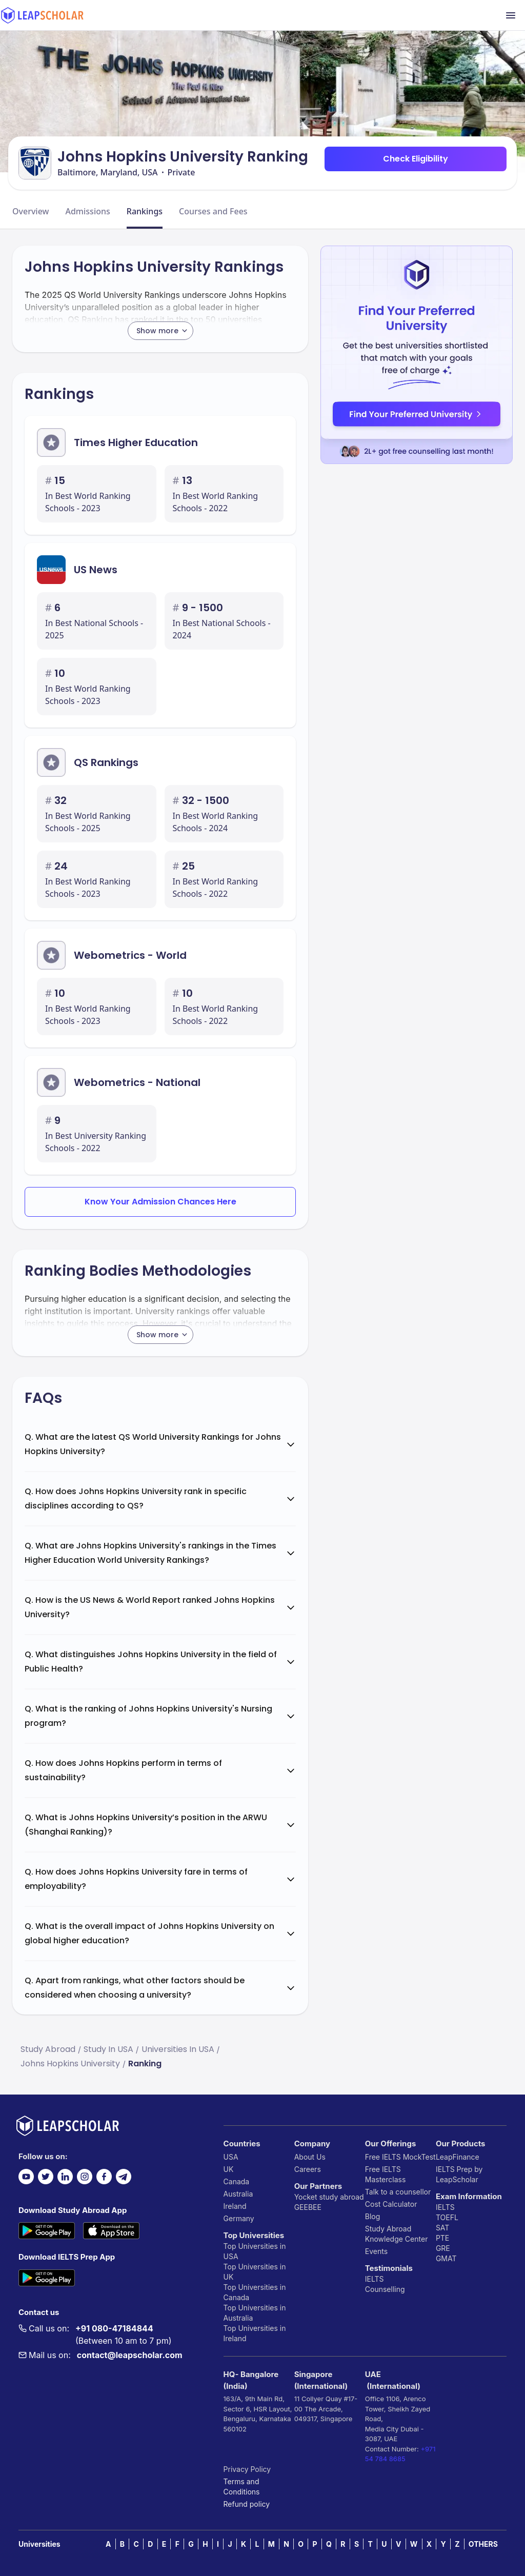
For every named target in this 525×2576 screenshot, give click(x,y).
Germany (239, 2218)
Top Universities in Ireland (255, 2333)
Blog (372, 2216)
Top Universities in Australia (255, 2312)
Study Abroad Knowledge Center (396, 2233)
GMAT (446, 2258)
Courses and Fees (213, 211)
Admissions (87, 211)
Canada (237, 2181)
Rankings (145, 211)
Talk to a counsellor (398, 2191)
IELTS (374, 2279)
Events (376, 2251)
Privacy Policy (247, 2469)
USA (231, 2156)
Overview (30, 211)
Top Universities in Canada (255, 2292)
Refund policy (247, 2504)
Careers (307, 2169)
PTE (442, 2237)
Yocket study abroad (329, 2196)
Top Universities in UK (255, 2271)
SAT (443, 2227)
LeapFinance (457, 2156)
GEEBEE (307, 2207)
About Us (310, 2156)
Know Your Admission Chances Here (160, 1202)
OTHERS (483, 2544)
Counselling (385, 2289)
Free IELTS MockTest (400, 2156)
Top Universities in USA (255, 2251)
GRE (443, 2248)
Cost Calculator (391, 2204)
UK (229, 2169)
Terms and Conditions (242, 2486)
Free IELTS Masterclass (385, 2174)
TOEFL (447, 2217)
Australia (238, 2193)
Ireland (235, 2206)
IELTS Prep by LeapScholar (459, 2174)
